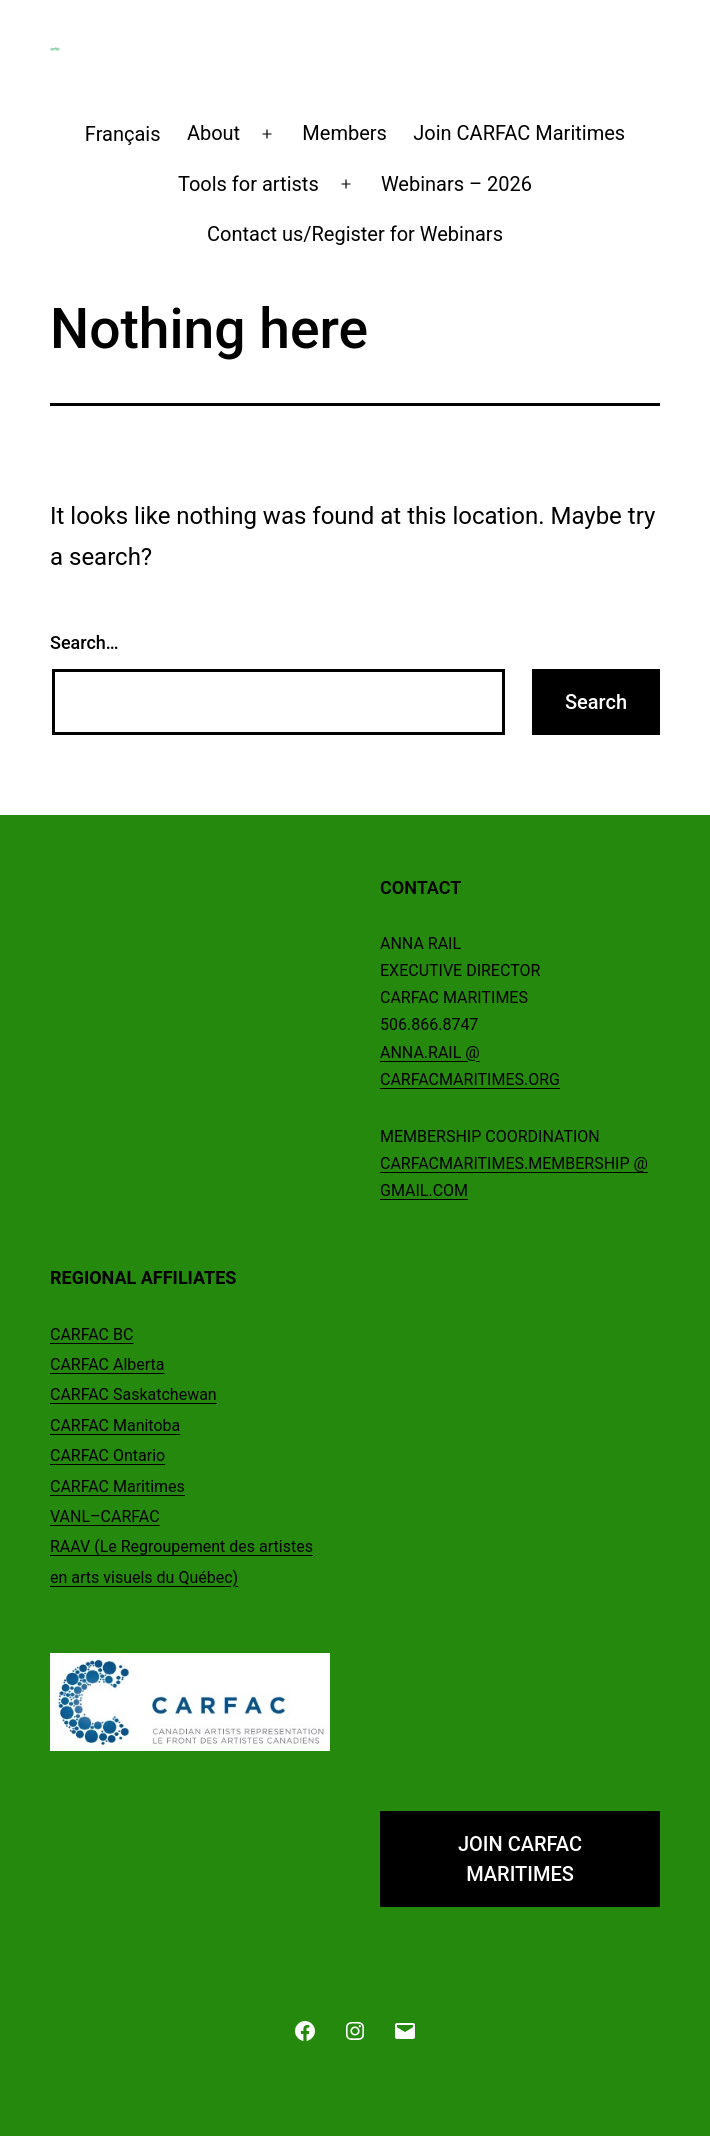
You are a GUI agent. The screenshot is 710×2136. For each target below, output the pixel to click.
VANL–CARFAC (105, 1516)
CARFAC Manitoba (115, 1425)
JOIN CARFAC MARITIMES (520, 1859)
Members (344, 133)
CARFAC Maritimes (117, 1486)
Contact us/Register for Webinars (355, 234)
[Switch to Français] (123, 134)
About (213, 133)
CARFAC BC (91, 1334)
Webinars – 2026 (456, 184)
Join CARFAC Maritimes (519, 133)
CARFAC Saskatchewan (133, 1394)
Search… (84, 642)
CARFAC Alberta (107, 1364)
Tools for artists (248, 184)
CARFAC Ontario (107, 1455)
